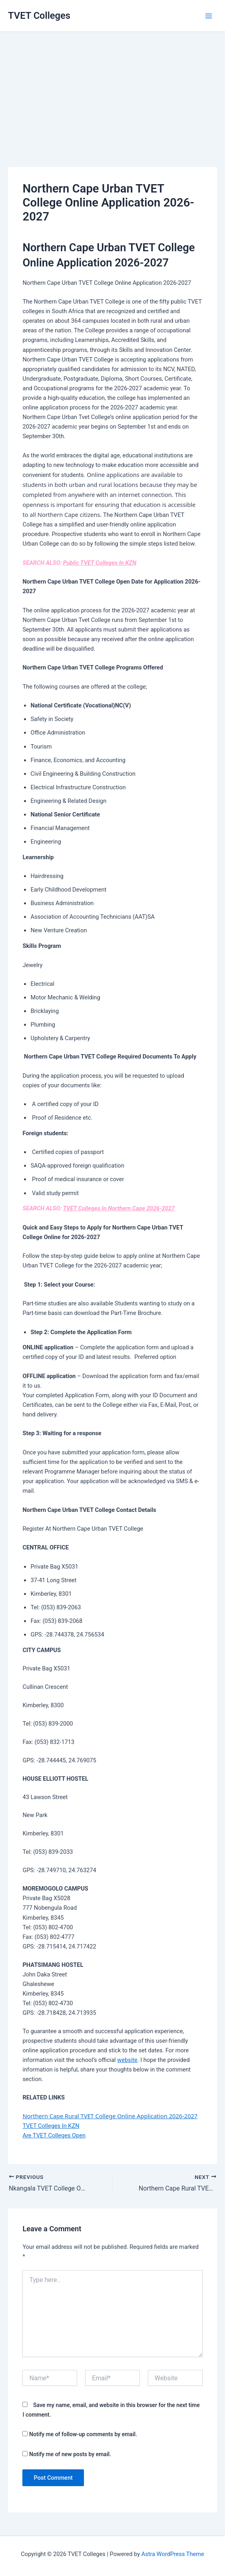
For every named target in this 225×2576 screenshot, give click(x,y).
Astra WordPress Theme (172, 2554)
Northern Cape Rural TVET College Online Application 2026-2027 (109, 2116)
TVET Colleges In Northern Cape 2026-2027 (119, 1208)
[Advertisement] (112, 88)
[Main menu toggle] (208, 16)
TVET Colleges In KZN (50, 2125)
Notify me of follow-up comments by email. (83, 2434)
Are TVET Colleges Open (54, 2135)
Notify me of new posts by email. (70, 2454)
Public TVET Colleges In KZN (99, 562)
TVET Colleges (39, 15)
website (127, 2060)
